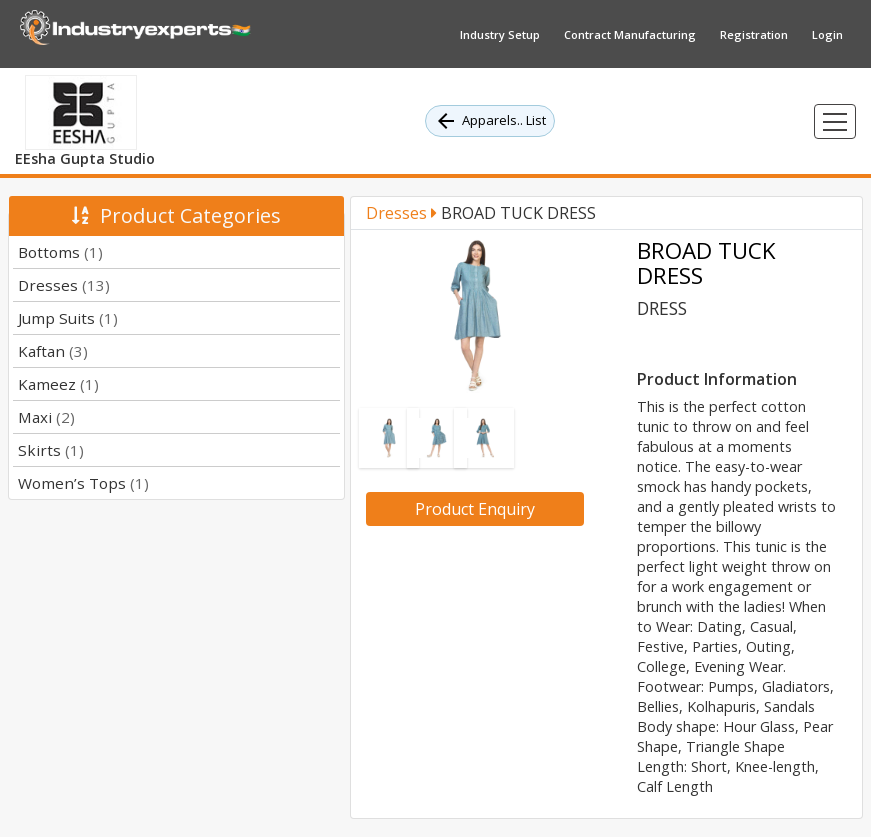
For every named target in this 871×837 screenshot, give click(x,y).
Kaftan (53, 351)
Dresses (64, 285)
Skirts (51, 450)
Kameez (58, 384)
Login (827, 34)
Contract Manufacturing (630, 34)
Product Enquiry (475, 509)
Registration (754, 34)
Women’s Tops (83, 483)
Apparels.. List (490, 121)
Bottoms (60, 252)
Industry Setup (500, 34)
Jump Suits (68, 318)
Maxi (46, 417)
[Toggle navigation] (835, 121)
